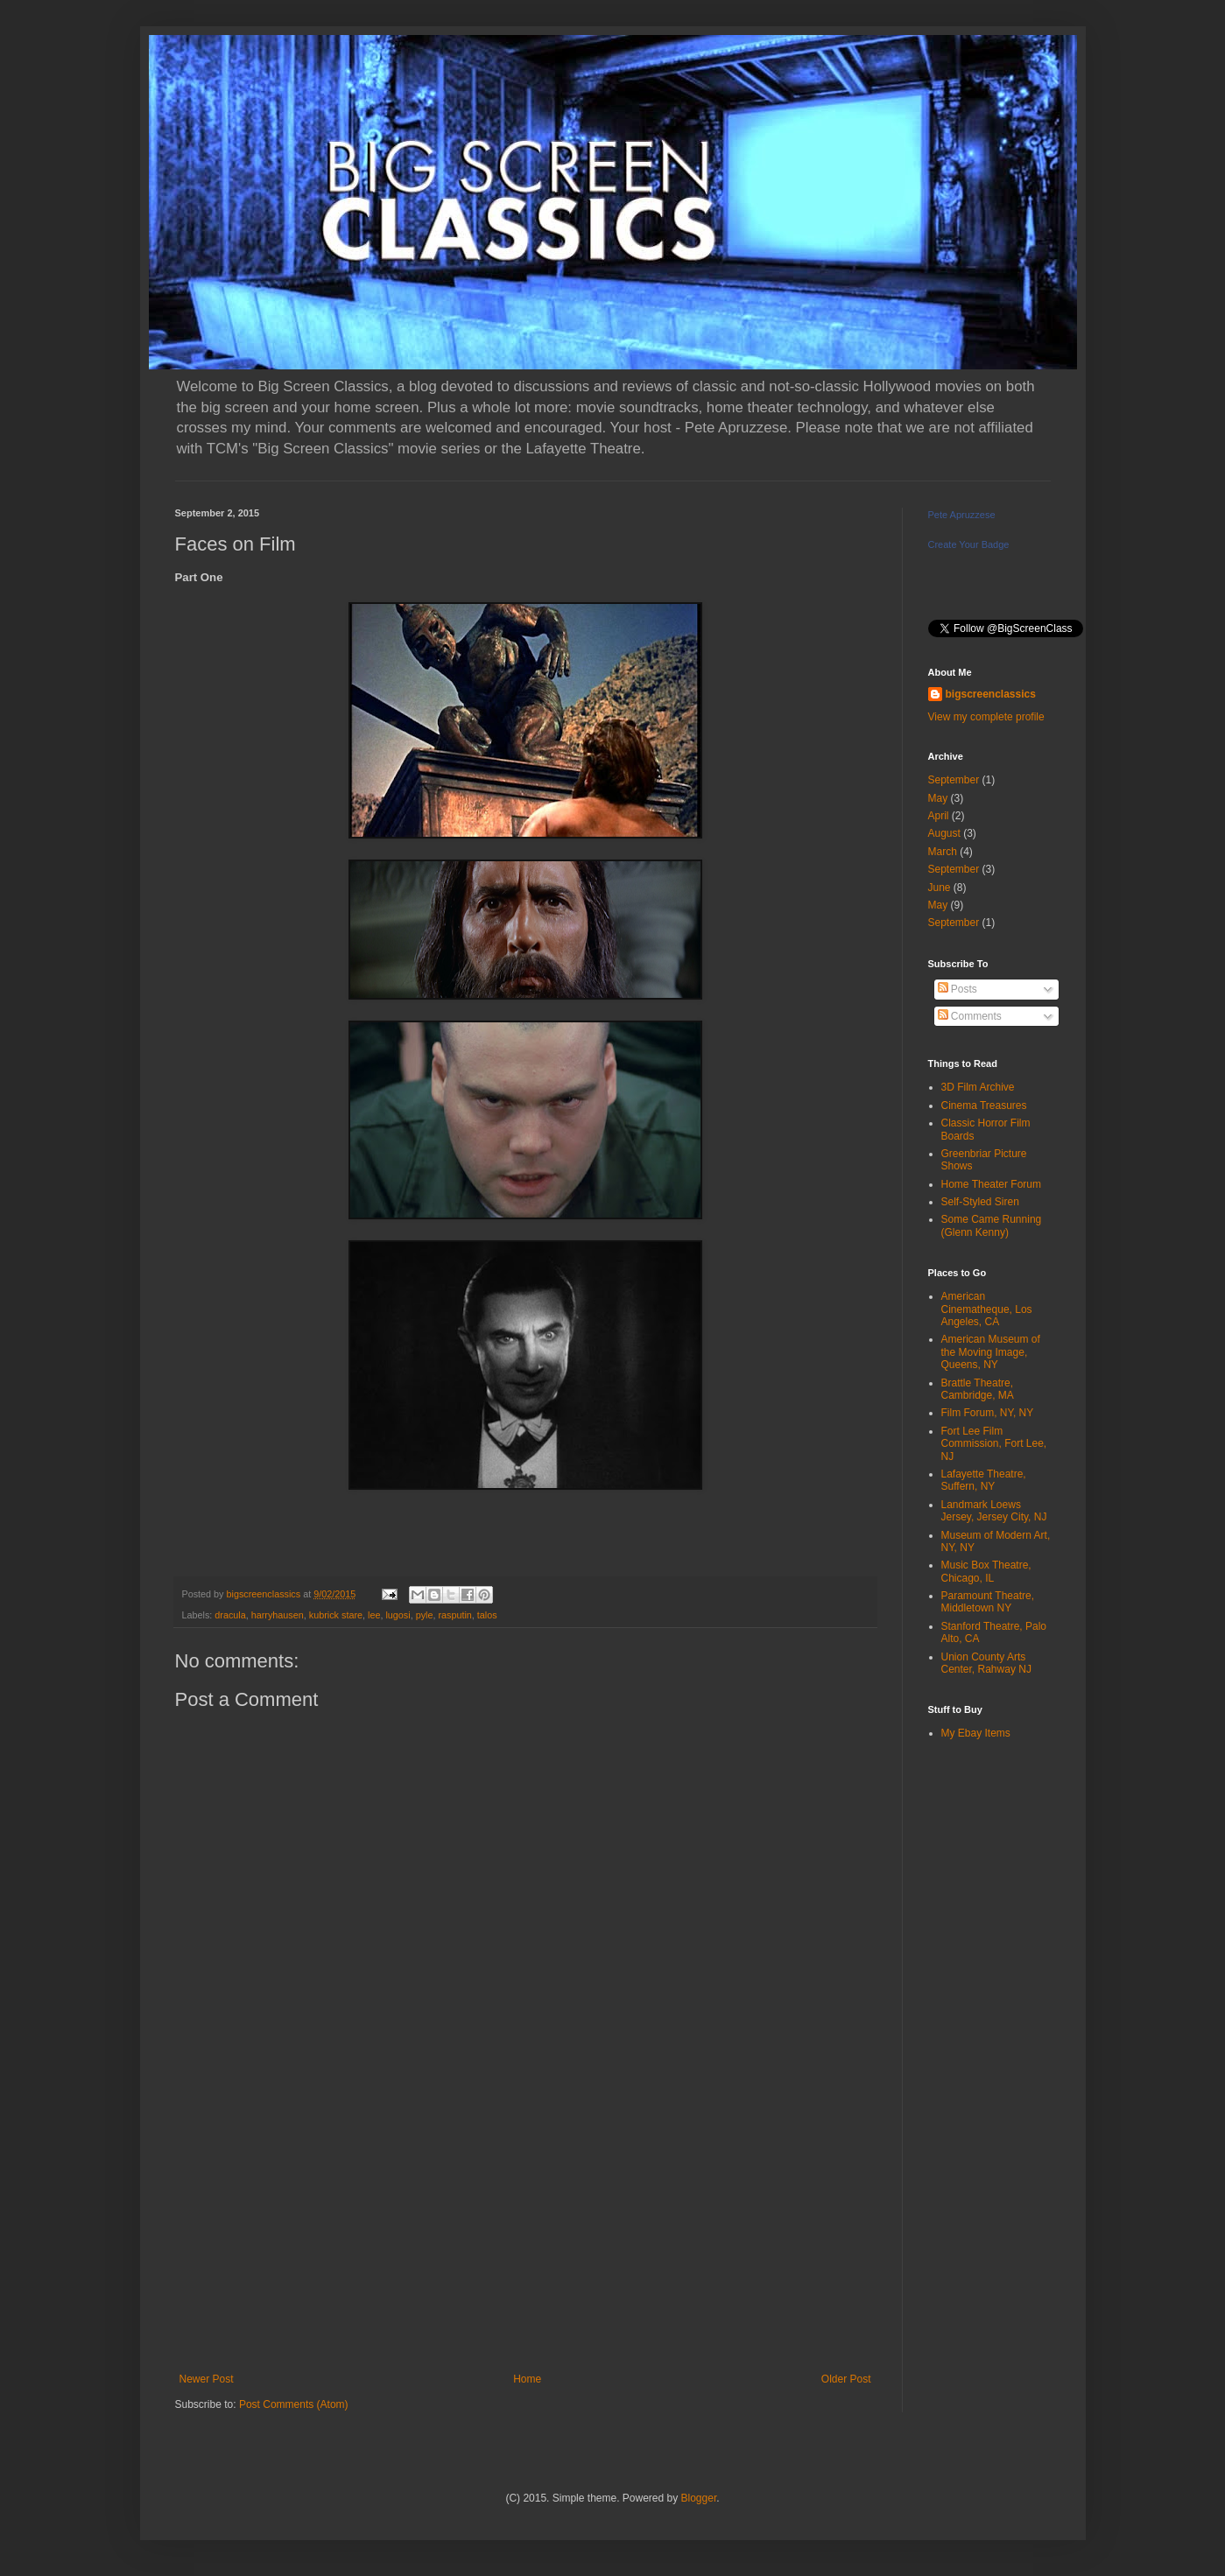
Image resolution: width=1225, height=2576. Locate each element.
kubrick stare (336, 1615)
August (944, 833)
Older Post (846, 2379)
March (942, 852)
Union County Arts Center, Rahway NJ (986, 1663)
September (954, 780)
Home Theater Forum (991, 1184)
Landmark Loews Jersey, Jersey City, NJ (994, 1511)
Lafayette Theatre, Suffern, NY (983, 1480)
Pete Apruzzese (962, 514)
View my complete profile (986, 717)
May (938, 798)
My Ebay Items (975, 1733)
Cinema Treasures (984, 1105)
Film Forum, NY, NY (987, 1413)
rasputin (454, 1615)
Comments (970, 1016)
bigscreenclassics (991, 694)
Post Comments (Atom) (293, 2404)
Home (527, 2379)
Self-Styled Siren (980, 1202)
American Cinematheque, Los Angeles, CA (986, 1309)
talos (487, 1615)
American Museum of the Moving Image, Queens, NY (990, 1352)
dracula (230, 1615)
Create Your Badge (969, 544)
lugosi (397, 1615)
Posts (957, 989)
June (939, 887)
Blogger (699, 2498)
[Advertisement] (525, 2228)
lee (374, 1615)
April (938, 816)
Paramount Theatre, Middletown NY (988, 1602)
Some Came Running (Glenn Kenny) (991, 1225)
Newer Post (207, 2379)
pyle (424, 1615)
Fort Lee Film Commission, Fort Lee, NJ (994, 1444)
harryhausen (277, 1615)
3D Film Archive (978, 1087)
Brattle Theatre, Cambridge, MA (977, 1389)
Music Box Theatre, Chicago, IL (986, 1571)
